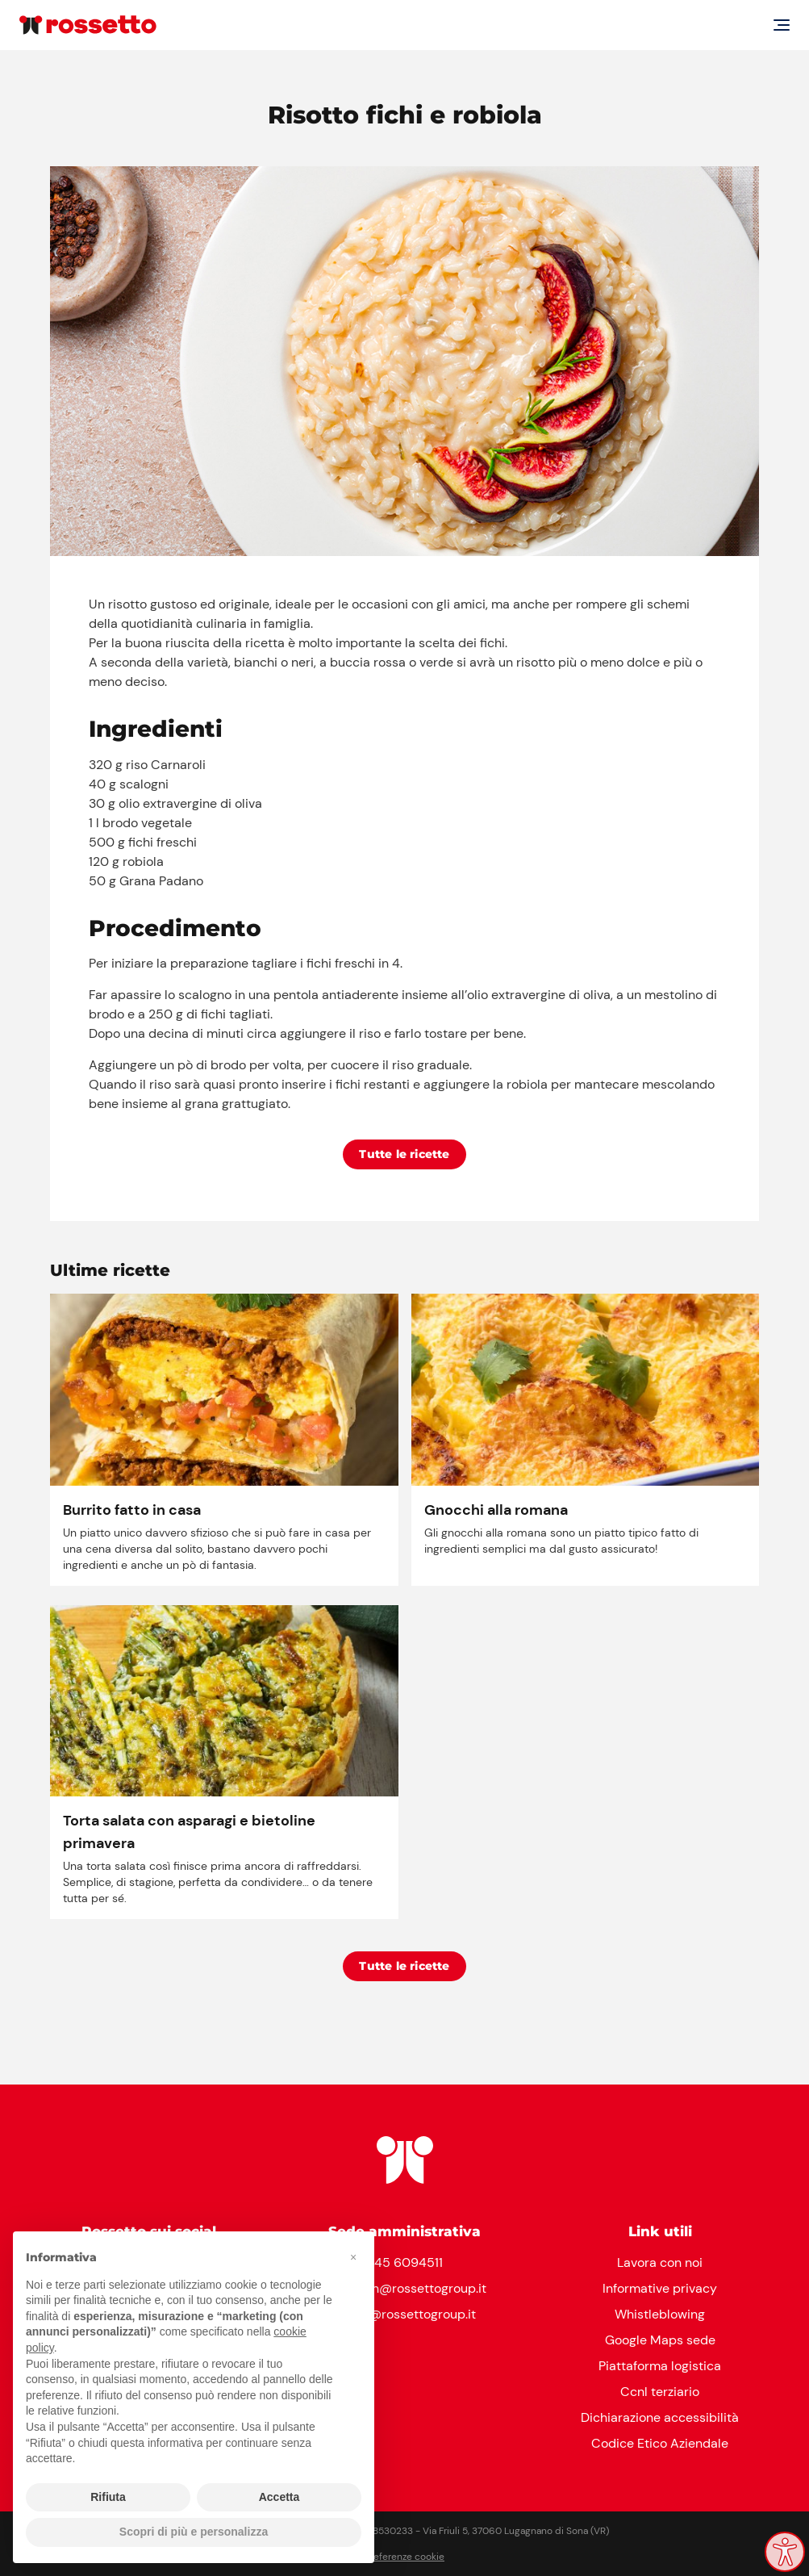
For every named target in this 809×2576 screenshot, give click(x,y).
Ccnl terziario (659, 2391)
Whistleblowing (660, 2314)
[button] (353, 2257)
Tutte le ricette (404, 1154)
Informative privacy (660, 2288)
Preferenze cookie (404, 2556)
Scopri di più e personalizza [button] (193, 2531)
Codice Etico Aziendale (659, 2443)
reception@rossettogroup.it (404, 2288)
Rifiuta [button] (108, 2496)
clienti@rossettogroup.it (404, 2314)
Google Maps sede (660, 2339)
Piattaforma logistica (659, 2365)
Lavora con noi (660, 2262)
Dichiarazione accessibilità (660, 2417)
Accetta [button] (279, 2496)
